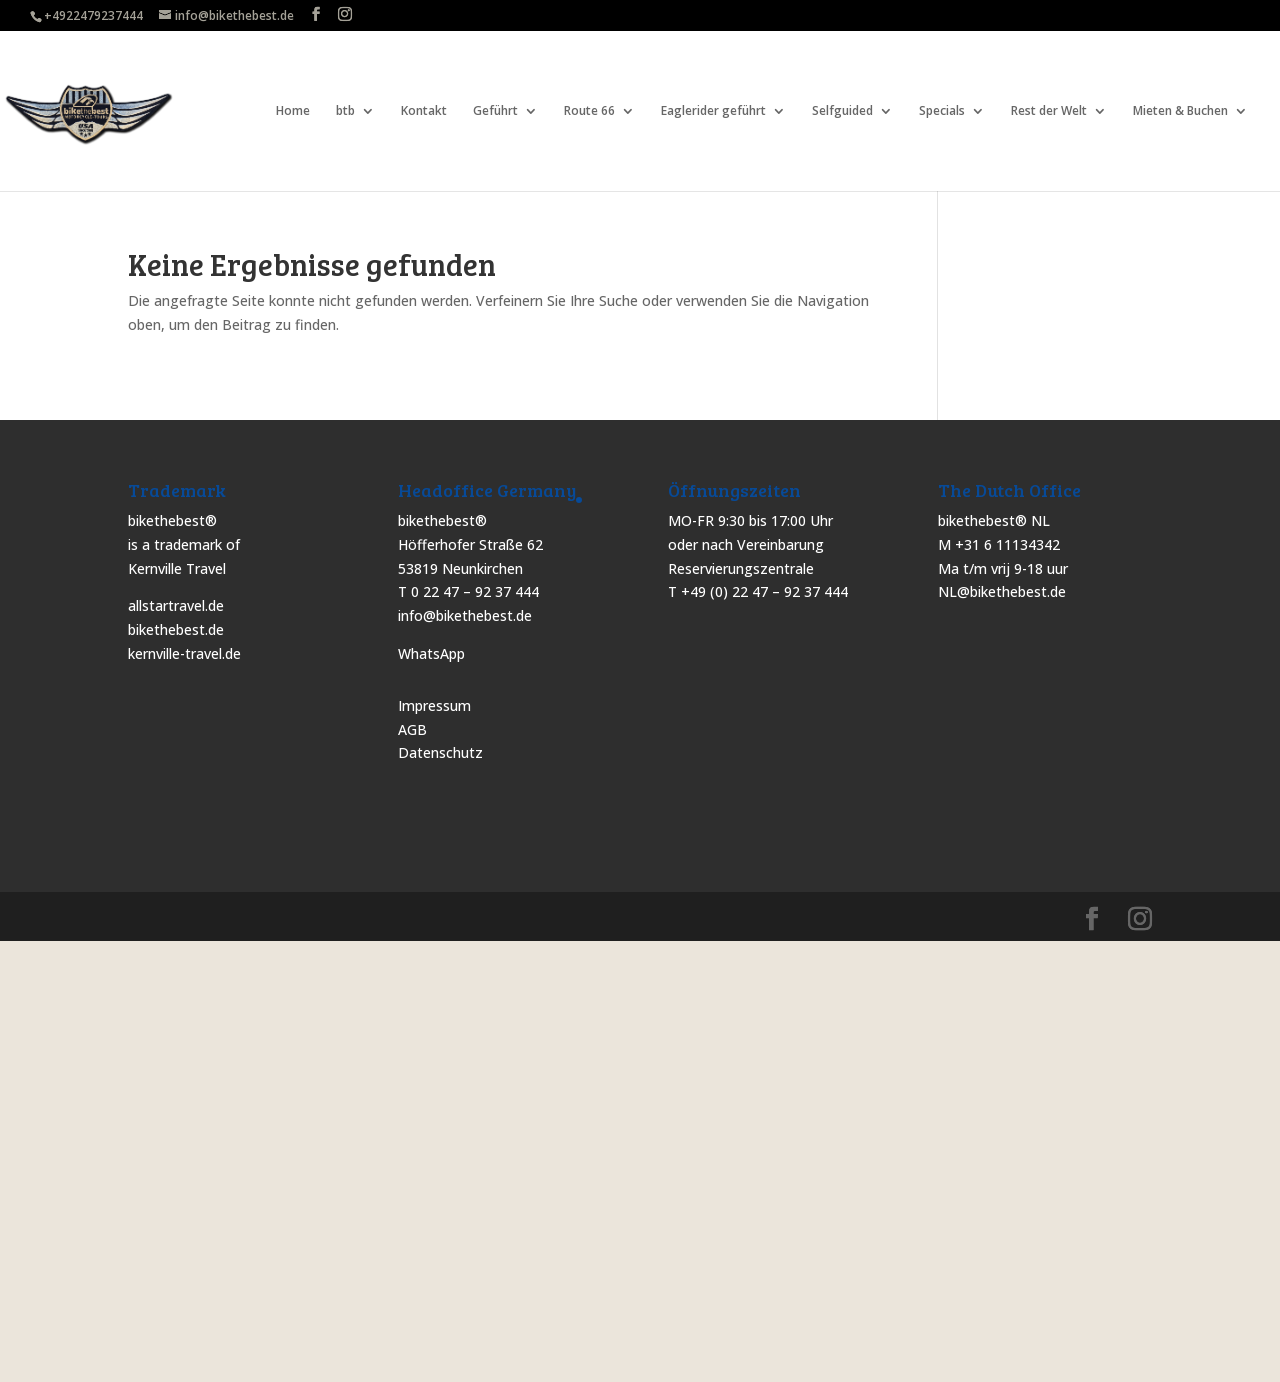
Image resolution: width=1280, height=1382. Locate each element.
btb (345, 111)
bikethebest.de (176, 629)
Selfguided (842, 111)
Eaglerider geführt (713, 111)
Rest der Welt (1049, 111)
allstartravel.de (176, 605)
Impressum (434, 705)
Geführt (495, 111)
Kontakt (424, 111)
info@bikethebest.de (465, 615)
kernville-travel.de (184, 653)
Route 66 (589, 111)
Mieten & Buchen (1180, 111)
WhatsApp (431, 653)
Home (293, 111)
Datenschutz (440, 752)
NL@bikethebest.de (1002, 591)
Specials (942, 111)
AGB (412, 729)
